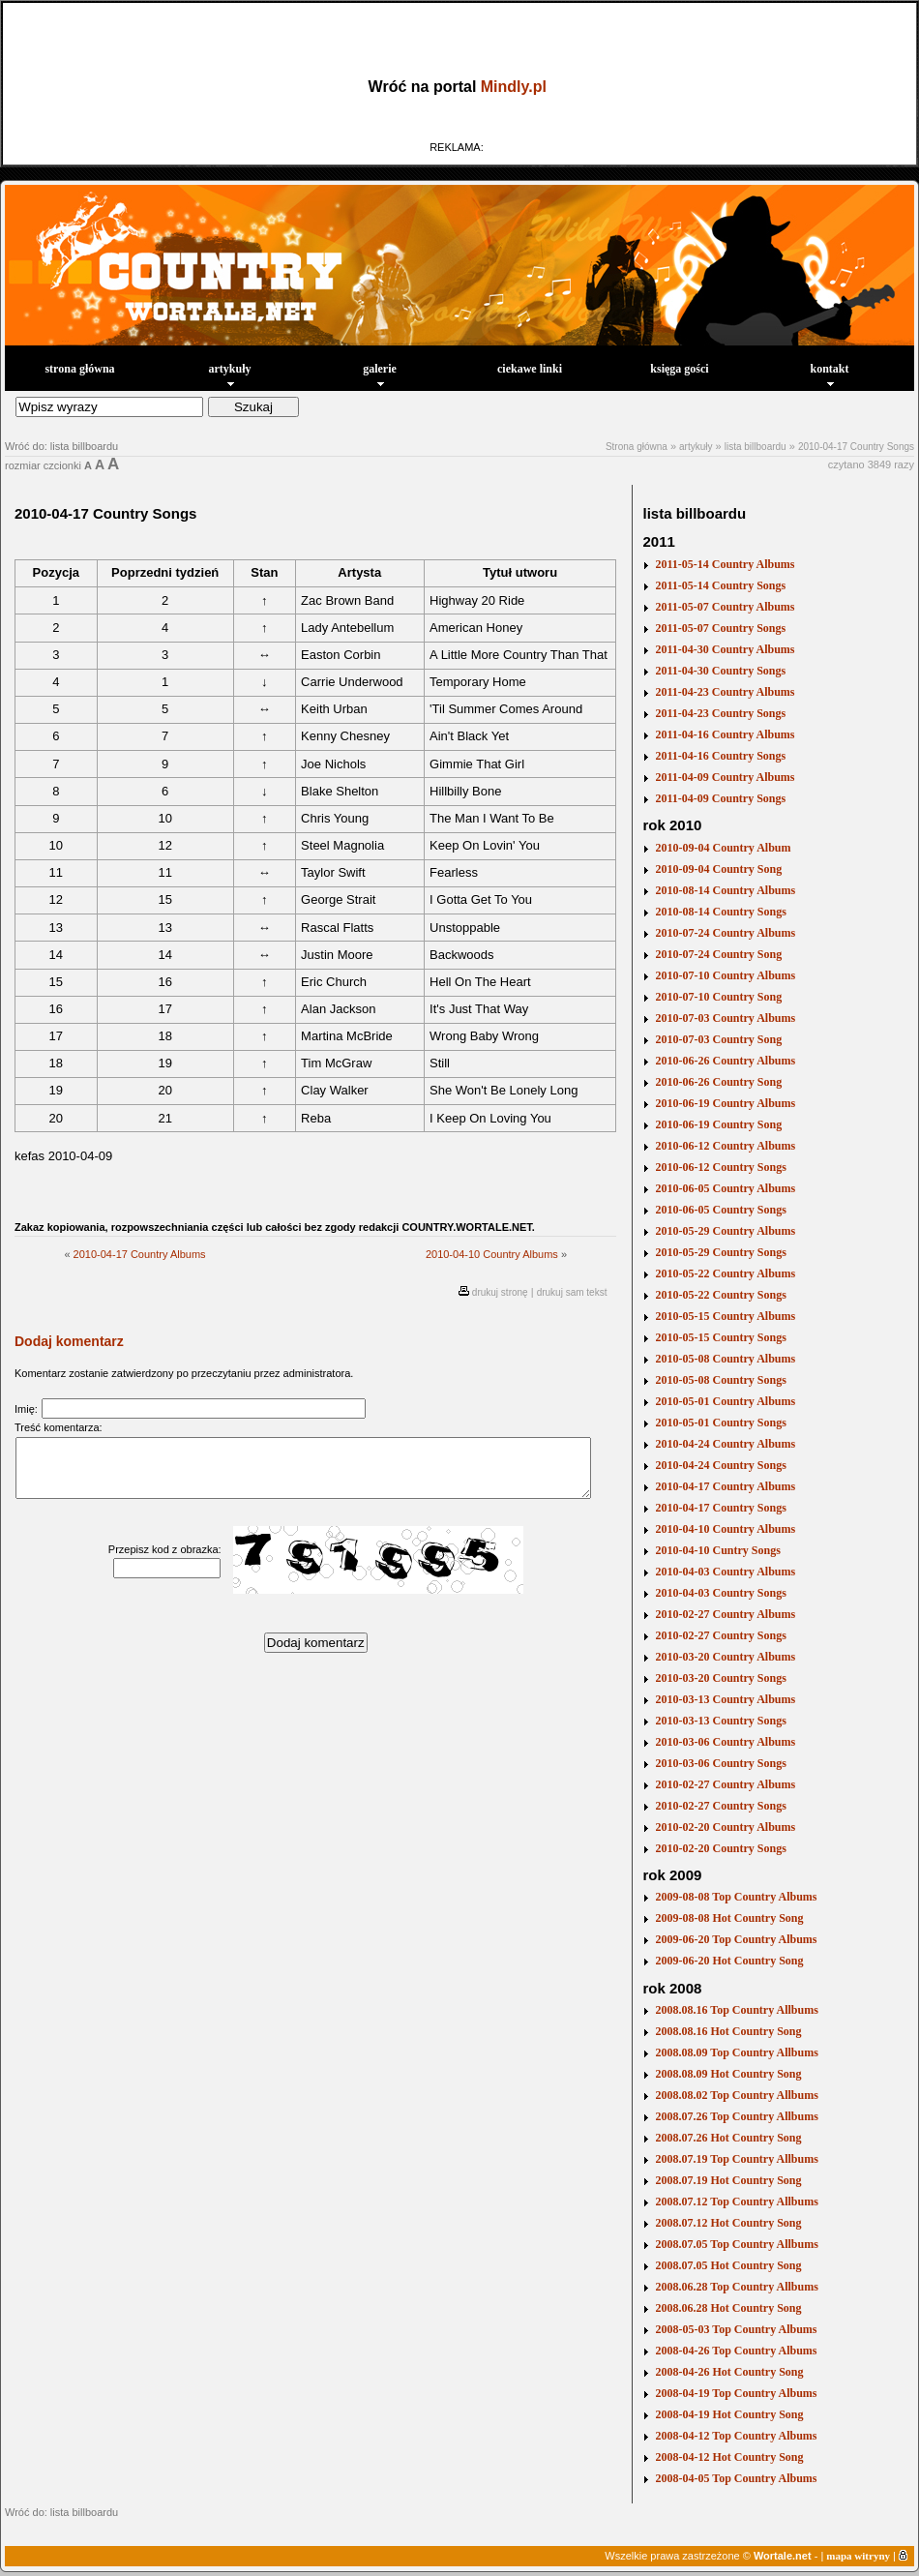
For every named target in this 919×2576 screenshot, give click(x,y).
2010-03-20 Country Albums (725, 1656)
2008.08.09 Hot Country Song (728, 2074)
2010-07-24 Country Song (718, 954)
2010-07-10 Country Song (718, 996)
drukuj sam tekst (572, 1292)
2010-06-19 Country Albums (725, 1103)
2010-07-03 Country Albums (725, 1018)
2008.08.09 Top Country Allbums (736, 2052)
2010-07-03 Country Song (718, 1039)
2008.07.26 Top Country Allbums (736, 2116)
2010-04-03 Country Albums (725, 1571)
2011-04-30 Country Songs (720, 670)
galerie (380, 374)
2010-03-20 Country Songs (720, 1678)
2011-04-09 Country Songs (720, 798)
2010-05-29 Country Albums (725, 1231)
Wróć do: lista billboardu (61, 446)
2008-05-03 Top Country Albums (735, 2329)
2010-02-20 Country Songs (720, 1848)
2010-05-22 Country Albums (725, 1273)
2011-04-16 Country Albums (724, 734)
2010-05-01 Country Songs (720, 1422)
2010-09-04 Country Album (722, 847)
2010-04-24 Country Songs (720, 1465)
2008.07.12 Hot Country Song (728, 2223)
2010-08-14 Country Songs (720, 911)
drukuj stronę (500, 1292)
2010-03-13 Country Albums (725, 1699)
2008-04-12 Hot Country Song (729, 2457)
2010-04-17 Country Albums (140, 1254)
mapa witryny (858, 2555)
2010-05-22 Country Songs (720, 1295)
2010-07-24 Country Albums (725, 933)
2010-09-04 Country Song (718, 869)
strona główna (79, 368)
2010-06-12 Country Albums (725, 1146)
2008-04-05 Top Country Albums (735, 2478)
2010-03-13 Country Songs (720, 1720)
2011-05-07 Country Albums (724, 607)
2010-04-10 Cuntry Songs (717, 1550)
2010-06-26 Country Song (718, 1082)
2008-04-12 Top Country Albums (735, 2435)
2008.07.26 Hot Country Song (728, 2137)
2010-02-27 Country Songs (720, 1635)
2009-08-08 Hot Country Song (729, 1918)
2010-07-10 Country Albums (725, 975)
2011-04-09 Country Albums (724, 777)
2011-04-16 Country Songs (720, 756)
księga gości (679, 368)
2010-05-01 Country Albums (725, 1401)
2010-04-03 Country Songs (720, 1593)
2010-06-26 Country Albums (725, 1060)
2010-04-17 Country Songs (856, 446)
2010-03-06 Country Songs (720, 1763)
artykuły (229, 374)
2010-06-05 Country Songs (720, 1209)
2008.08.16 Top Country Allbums (736, 2010)
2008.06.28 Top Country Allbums (736, 2286)
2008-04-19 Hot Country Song (729, 2414)
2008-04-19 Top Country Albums (735, 2393)
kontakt (829, 374)
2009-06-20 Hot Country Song (729, 1960)
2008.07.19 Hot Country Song (728, 2180)
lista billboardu (755, 446)
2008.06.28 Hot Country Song (728, 2308)
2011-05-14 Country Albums (724, 564)
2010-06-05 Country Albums (725, 1188)
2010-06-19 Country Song (718, 1124)
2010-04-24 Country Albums (725, 1444)
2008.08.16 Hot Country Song (728, 2031)
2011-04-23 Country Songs (720, 713)
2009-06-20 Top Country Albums (735, 1939)
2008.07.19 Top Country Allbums (736, 2159)
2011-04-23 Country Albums (724, 692)
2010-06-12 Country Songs (720, 1167)
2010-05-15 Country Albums (725, 1316)
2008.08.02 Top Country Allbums (736, 2095)
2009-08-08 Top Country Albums (735, 1896)
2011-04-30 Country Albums (724, 649)
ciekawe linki (529, 368)
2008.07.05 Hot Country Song (728, 2265)
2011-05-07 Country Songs (720, 628)
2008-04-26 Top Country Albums (735, 2350)
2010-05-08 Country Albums (725, 1358)
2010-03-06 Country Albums (725, 1742)
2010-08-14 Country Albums (725, 890)
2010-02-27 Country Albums (725, 1614)
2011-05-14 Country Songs (720, 585)
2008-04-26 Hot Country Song (729, 2372)
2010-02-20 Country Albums (725, 1827)
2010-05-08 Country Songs (720, 1380)
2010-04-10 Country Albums (492, 1254)
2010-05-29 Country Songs (720, 1252)
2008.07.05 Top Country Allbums (736, 2244)
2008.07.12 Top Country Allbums (736, 2201)
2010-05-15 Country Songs (720, 1337)
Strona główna (636, 446)
